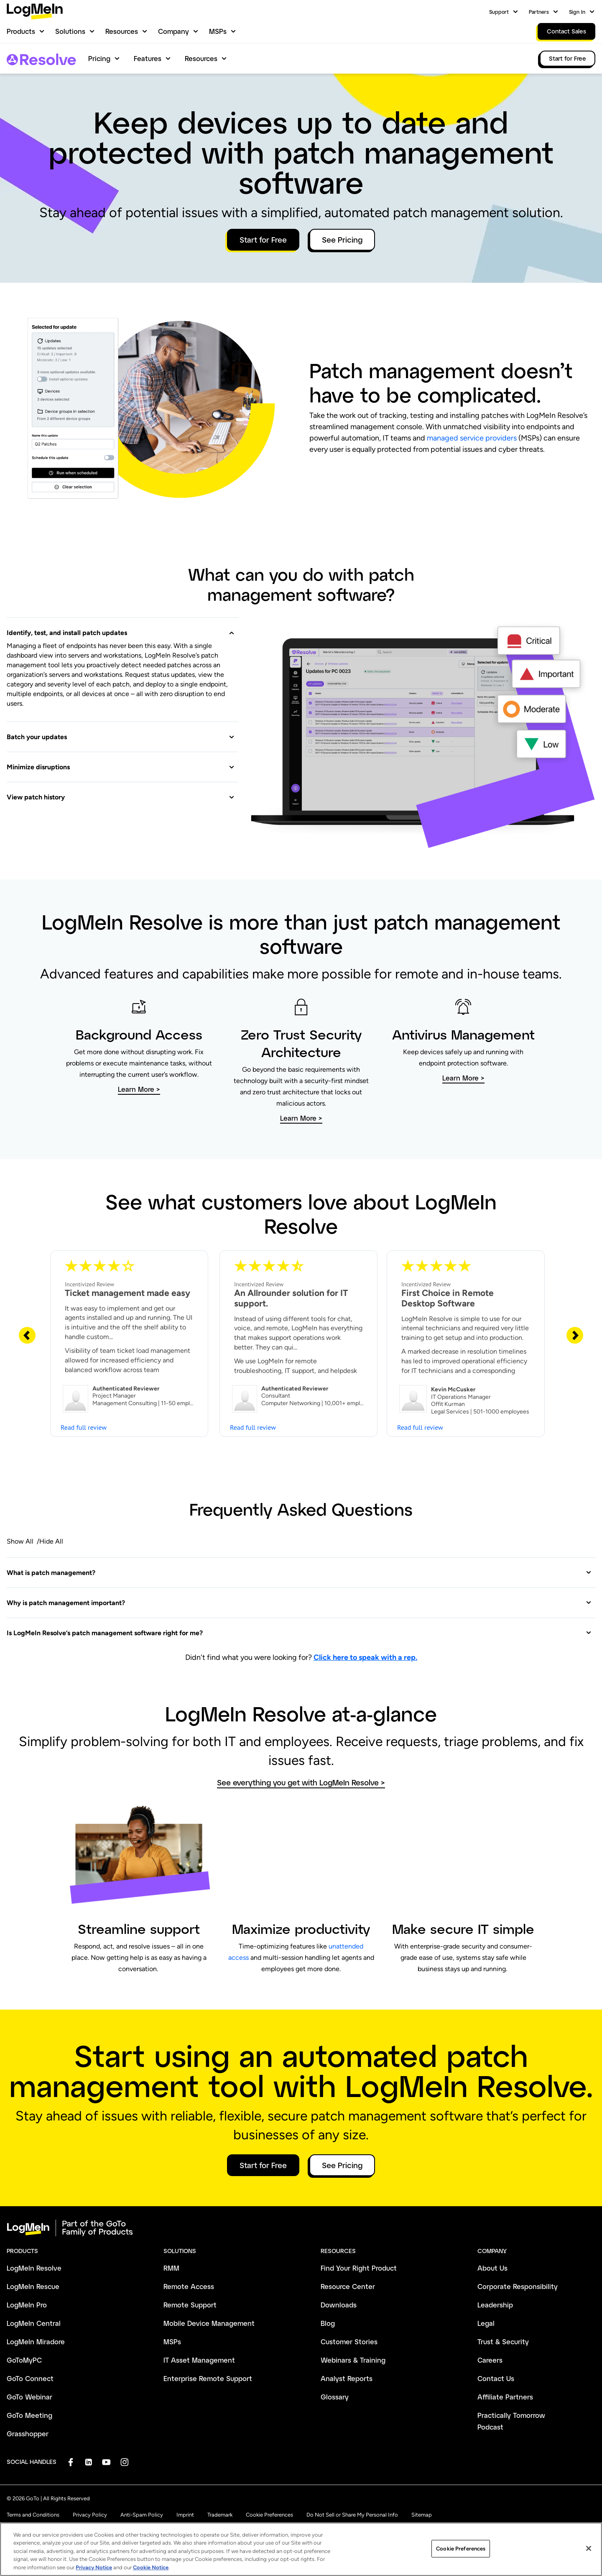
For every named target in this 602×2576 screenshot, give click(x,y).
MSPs (218, 31)
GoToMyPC (24, 2360)
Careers (490, 2360)
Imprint (185, 2515)
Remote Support (190, 2305)
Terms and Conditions (33, 2515)
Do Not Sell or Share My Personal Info (352, 2515)
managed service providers (472, 438)
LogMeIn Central (34, 2323)
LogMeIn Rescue (33, 2286)
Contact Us (495, 2378)
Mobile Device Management (209, 2323)
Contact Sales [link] (566, 31)
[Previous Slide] (27, 1334)
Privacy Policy (90, 2515)
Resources (121, 31)
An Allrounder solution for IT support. (291, 1298)
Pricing (99, 58)
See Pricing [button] (342, 239)
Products (21, 31)
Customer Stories (349, 2342)
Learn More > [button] (139, 1089)
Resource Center (348, 2286)
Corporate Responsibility (517, 2286)
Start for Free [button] (263, 239)
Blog (328, 2323)
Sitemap (421, 2515)
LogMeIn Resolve (34, 2268)
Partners (539, 12)
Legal (486, 2323)
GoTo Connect (30, 2378)
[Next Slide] (574, 1334)
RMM (171, 2268)
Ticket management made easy (127, 1293)
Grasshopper (27, 2434)
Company (173, 31)
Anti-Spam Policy (141, 2515)
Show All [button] (20, 1541)
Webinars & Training (353, 2360)
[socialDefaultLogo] (70, 2462)
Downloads (339, 2305)
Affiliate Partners (505, 2397)
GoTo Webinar (29, 2397)
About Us (492, 2268)
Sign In (577, 12)
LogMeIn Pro (27, 2305)
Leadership (495, 2305)
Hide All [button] (51, 1541)
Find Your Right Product (359, 2268)
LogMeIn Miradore (36, 2342)
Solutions (70, 31)
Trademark (219, 2515)
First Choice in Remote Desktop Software (447, 1298)
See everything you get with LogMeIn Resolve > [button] (301, 1782)
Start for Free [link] (567, 58)
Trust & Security (503, 2342)
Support (499, 12)
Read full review (84, 1427)
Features (147, 58)
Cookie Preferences (269, 2515)
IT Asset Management (199, 2360)
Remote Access (188, 2286)
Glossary (335, 2397)
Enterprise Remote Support (207, 2378)
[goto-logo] (301, 2228)
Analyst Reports (346, 2378)
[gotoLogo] (35, 11)
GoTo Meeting (29, 2415)
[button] (121, 628)
